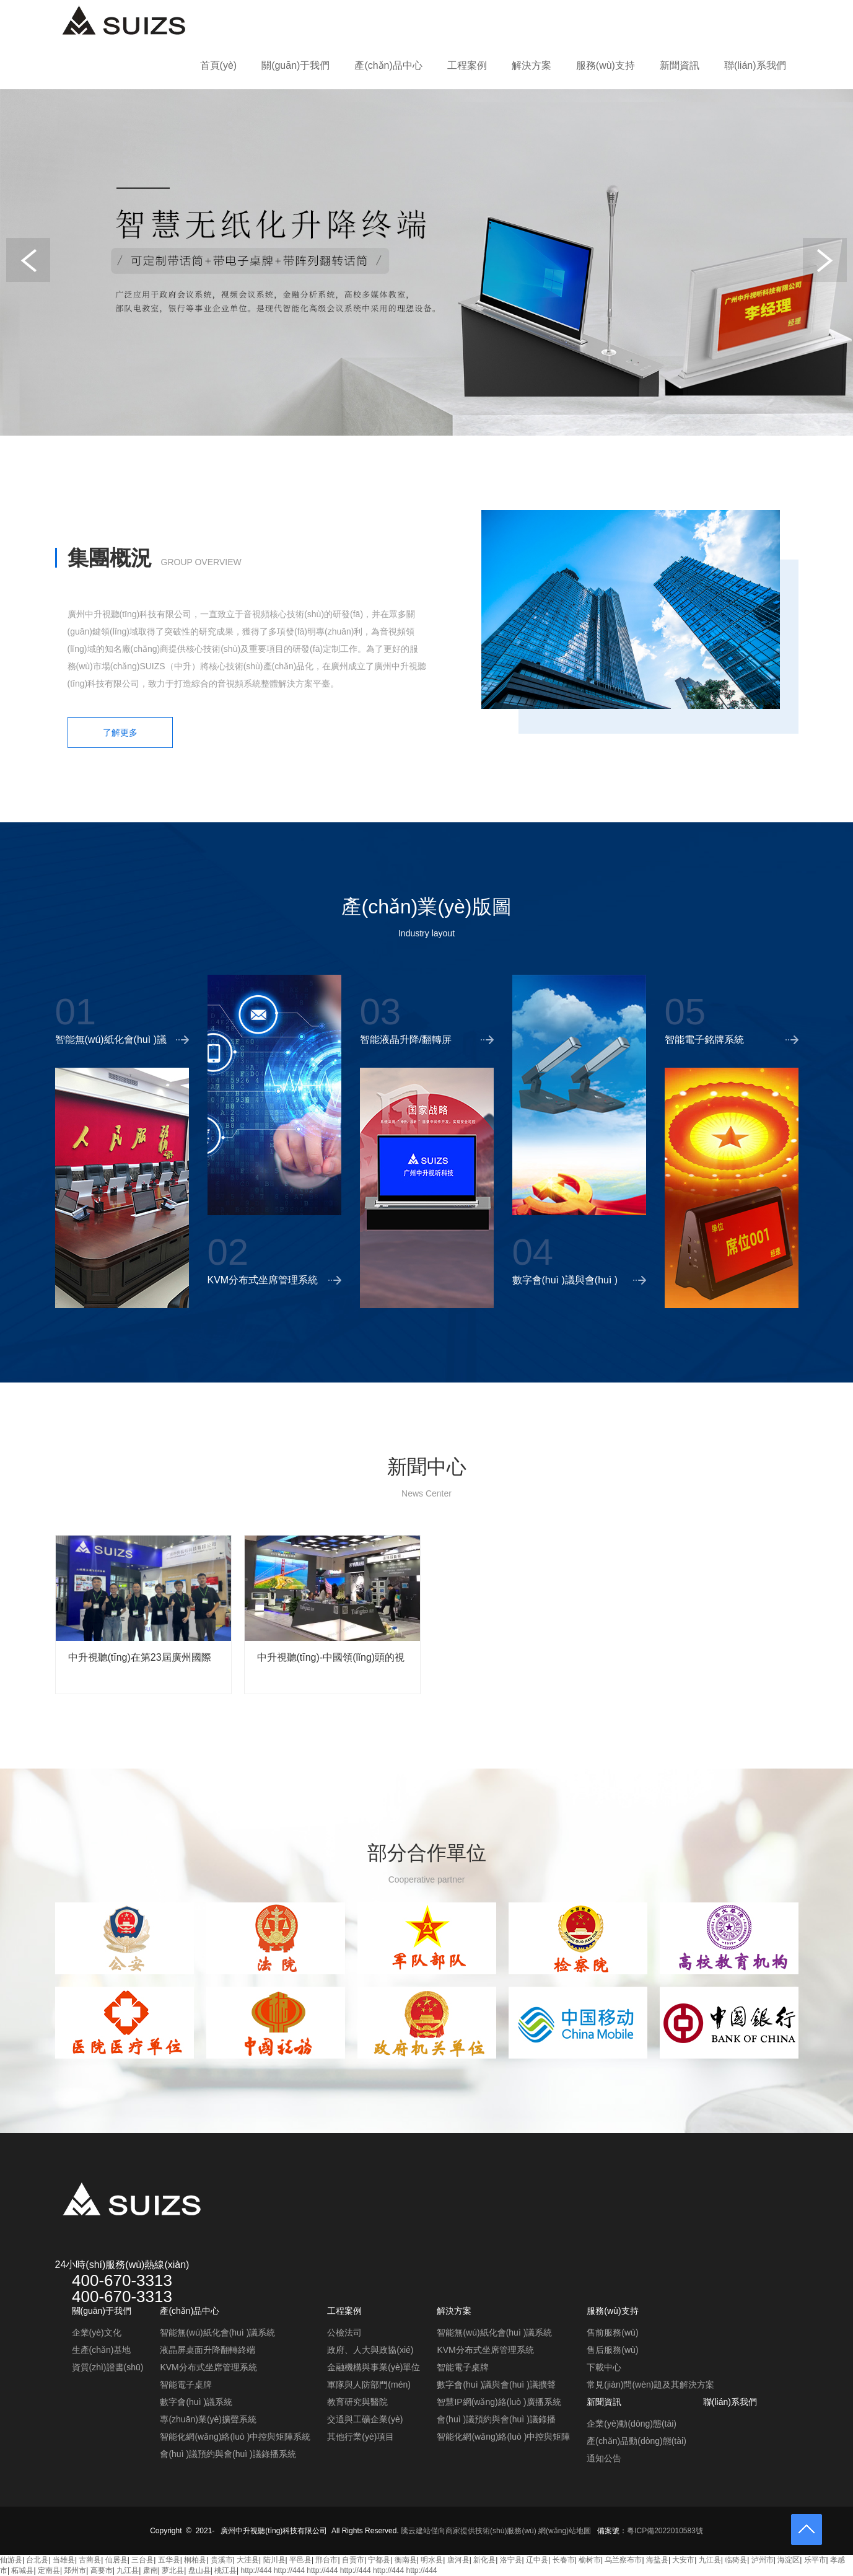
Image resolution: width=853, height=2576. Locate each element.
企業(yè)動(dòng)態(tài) (631, 2424)
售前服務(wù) (612, 2332)
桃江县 (225, 2570)
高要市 (101, 2570)
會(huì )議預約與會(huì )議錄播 (496, 2419)
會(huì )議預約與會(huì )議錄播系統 (227, 2454)
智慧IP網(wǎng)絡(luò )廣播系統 (499, 2402)
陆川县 (274, 2560)
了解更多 (120, 732)
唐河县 (458, 2560)
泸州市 (762, 2560)
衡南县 (406, 2560)
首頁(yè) (218, 65)
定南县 (49, 2570)
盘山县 (199, 2570)
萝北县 (173, 2570)
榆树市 (590, 2560)
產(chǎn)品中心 (388, 65)
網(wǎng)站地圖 (564, 2530)
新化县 (484, 2560)
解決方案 (531, 65)
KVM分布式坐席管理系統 (208, 2367)
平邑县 (300, 2560)
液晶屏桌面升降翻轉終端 (207, 2350)
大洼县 (248, 2560)
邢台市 (326, 2560)
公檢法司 (344, 2332)
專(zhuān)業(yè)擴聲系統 (208, 2419)
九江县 (710, 2560)
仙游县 (11, 2560)
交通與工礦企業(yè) (365, 2419)
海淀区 (788, 2560)
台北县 (37, 2560)
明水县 (432, 2560)
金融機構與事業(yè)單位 (373, 2367)
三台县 (142, 2560)
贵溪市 (222, 2560)
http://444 (256, 2570)
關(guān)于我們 (295, 65)
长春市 (564, 2560)
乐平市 (815, 2560)
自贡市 (353, 2560)
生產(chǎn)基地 (101, 2350)
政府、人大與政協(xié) (370, 2350)
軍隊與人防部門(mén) (369, 2384)
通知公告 (604, 2458)
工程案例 (467, 65)
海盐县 (657, 2560)
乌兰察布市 (623, 2560)
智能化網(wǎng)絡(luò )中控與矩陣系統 (235, 2437)
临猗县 (736, 2560)
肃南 (150, 2570)
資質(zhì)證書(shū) (108, 2367)
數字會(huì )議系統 (196, 2402)
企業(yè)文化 (96, 2332)
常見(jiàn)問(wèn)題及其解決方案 (650, 2384)
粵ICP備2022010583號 (665, 2530)
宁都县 (379, 2560)
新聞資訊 (679, 65)
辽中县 (537, 2560)
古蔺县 (90, 2560)
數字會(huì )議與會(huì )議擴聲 (496, 2384)
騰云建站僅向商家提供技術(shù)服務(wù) (468, 2530)
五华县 (169, 2560)
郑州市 (75, 2570)
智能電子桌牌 (186, 2384)
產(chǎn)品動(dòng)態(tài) (636, 2441)
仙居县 (116, 2560)
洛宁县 (511, 2560)
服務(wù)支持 (605, 65)
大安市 (683, 2560)
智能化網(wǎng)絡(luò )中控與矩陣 (503, 2437)
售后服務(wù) (612, 2350)
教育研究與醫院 (357, 2402)
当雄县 (64, 2560)
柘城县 (22, 2570)
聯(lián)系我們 (755, 65)
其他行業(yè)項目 (360, 2437)
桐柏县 (195, 2560)
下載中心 (604, 2367)
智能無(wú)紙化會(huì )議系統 (217, 2332)
